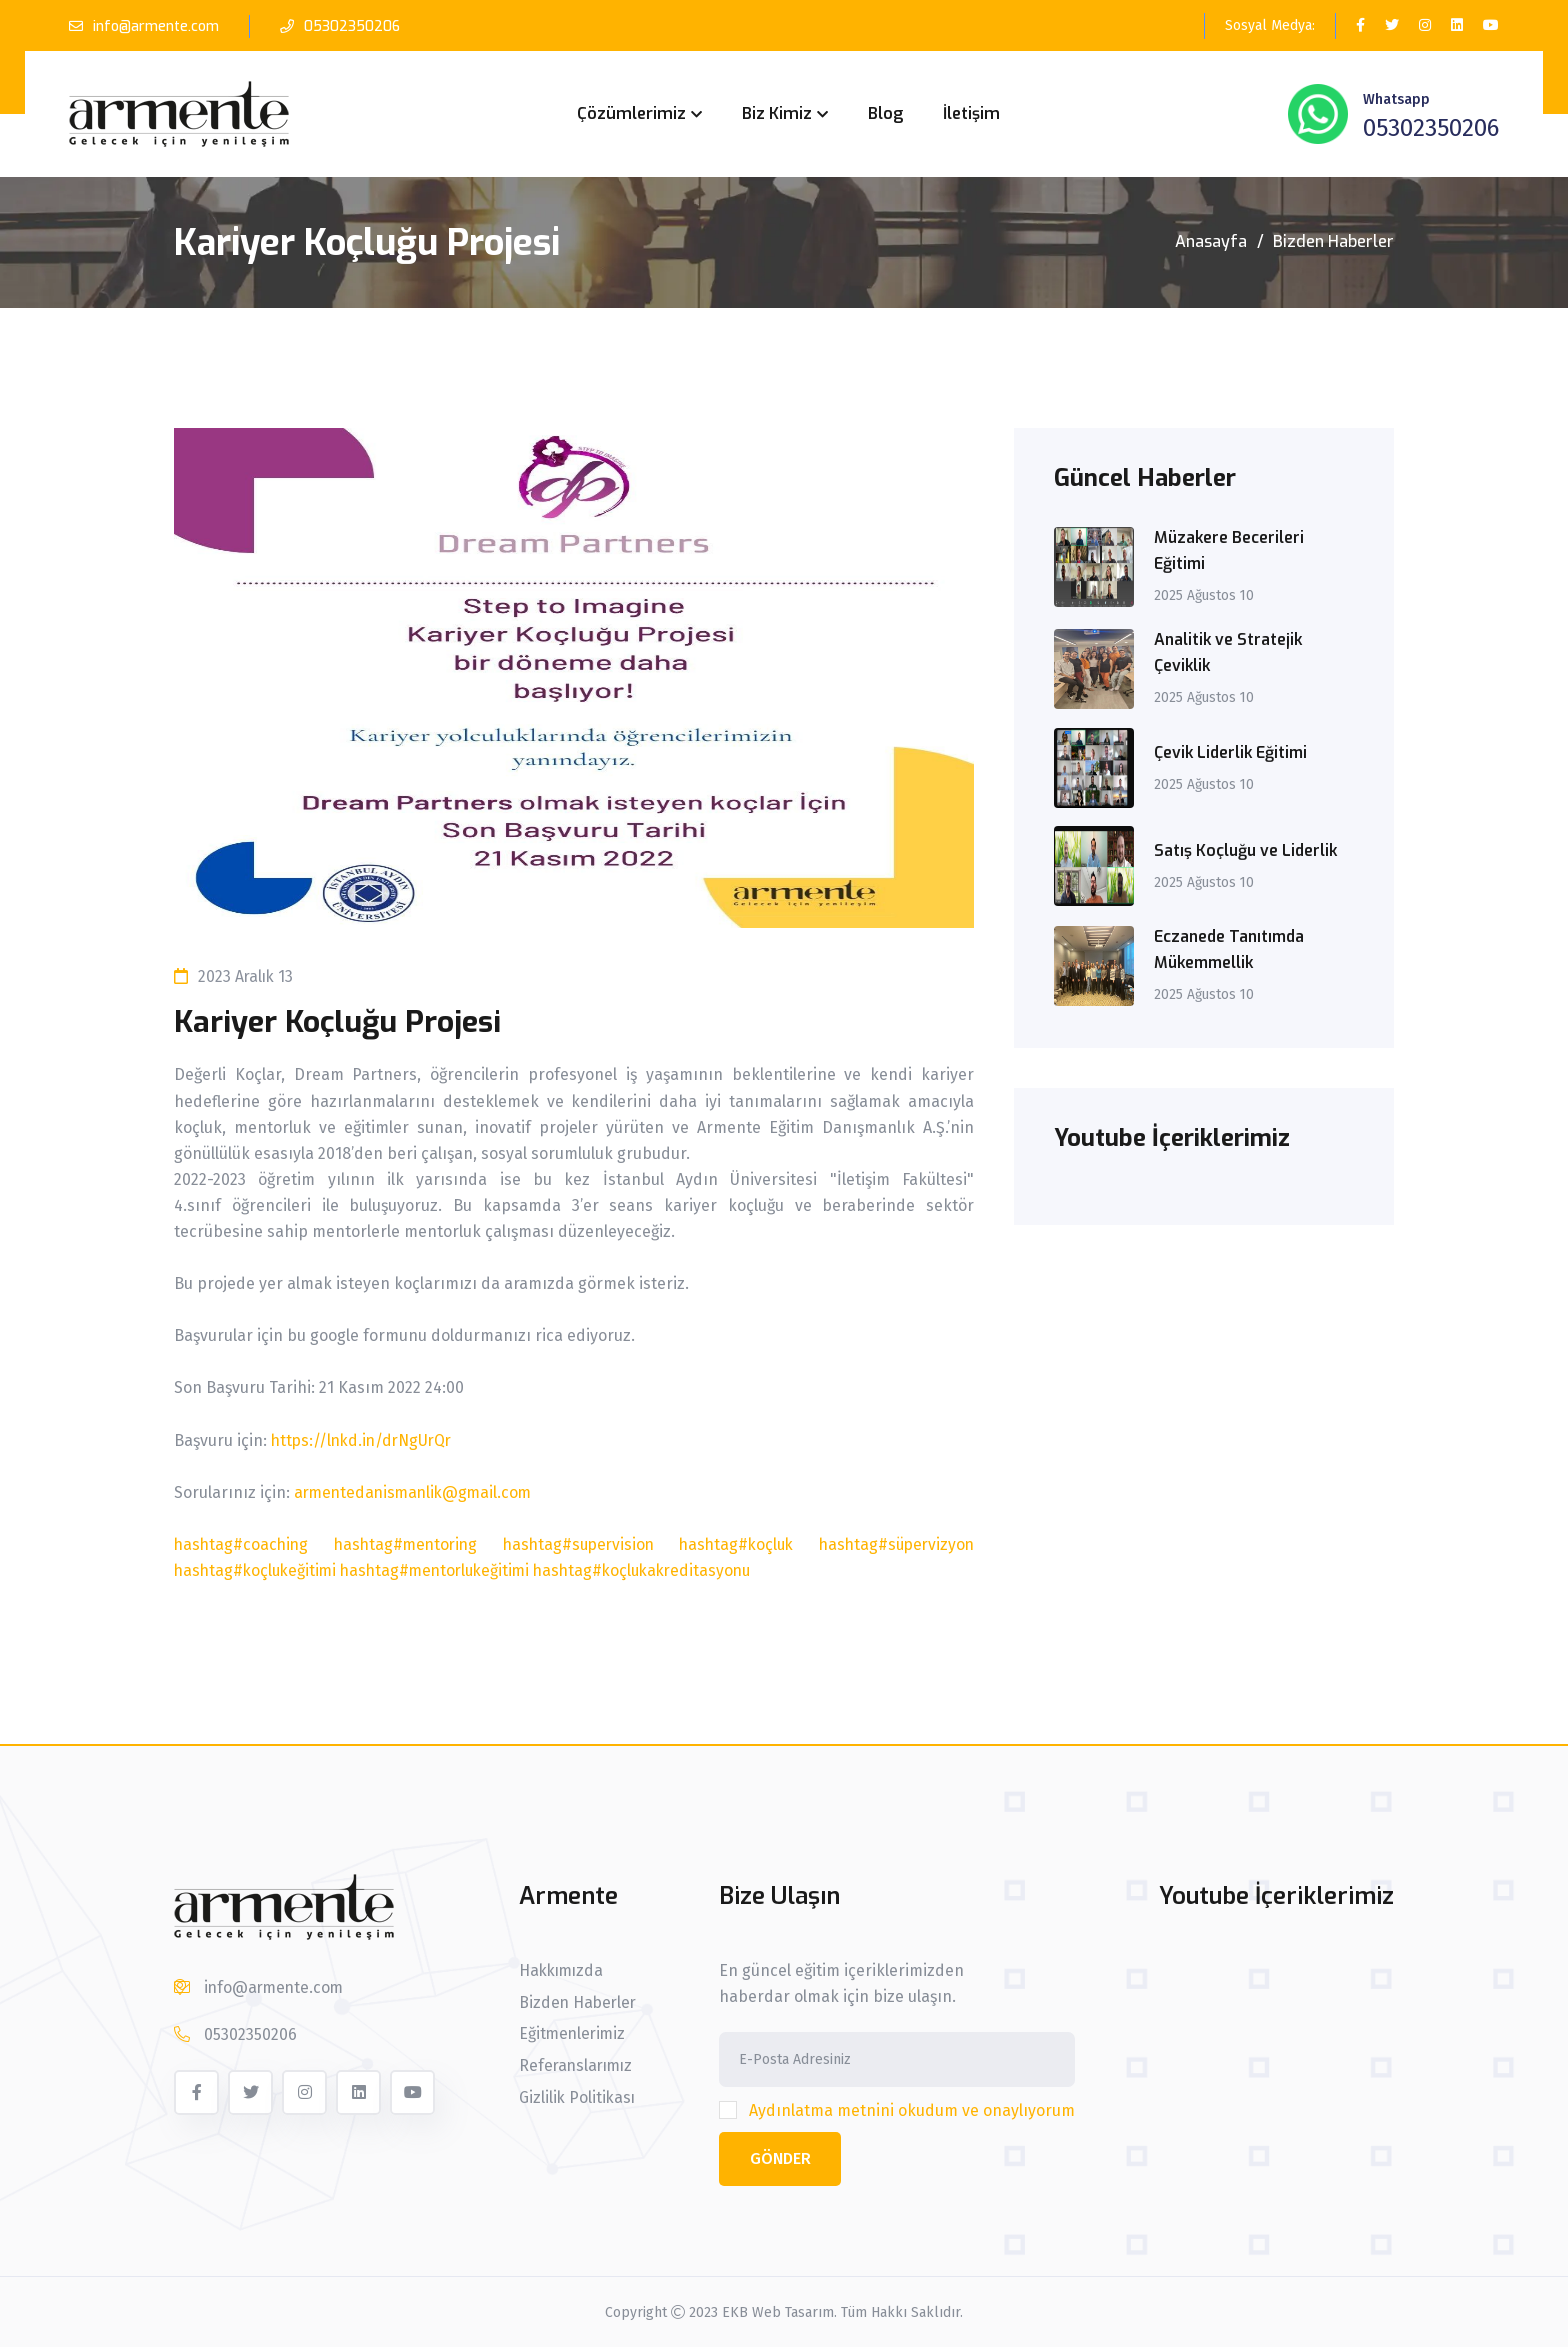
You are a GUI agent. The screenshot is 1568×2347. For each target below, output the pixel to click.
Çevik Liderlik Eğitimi (1233, 752)
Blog (885, 113)
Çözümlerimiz (631, 113)
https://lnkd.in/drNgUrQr (365, 1440)
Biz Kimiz (777, 113)
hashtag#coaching (243, 1544)
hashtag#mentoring (405, 1544)
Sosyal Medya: (1270, 25)
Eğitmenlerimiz (572, 2035)
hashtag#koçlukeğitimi (258, 1570)
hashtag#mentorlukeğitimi (444, 1570)
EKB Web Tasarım (778, 2311)
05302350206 (353, 26)
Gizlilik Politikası (576, 2099)
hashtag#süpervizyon (893, 1544)
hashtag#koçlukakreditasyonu (660, 1570)
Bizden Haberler (1333, 241)
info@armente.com (156, 26)
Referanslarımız (576, 2067)
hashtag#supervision (577, 1544)
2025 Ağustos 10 (1205, 595)
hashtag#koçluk (734, 1544)
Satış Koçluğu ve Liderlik (1247, 850)
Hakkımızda (561, 1971)
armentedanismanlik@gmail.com (417, 1492)
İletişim (971, 113)
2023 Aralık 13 (235, 976)
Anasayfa (1211, 241)
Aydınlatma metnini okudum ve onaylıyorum (914, 2110)
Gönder (781, 2158)
